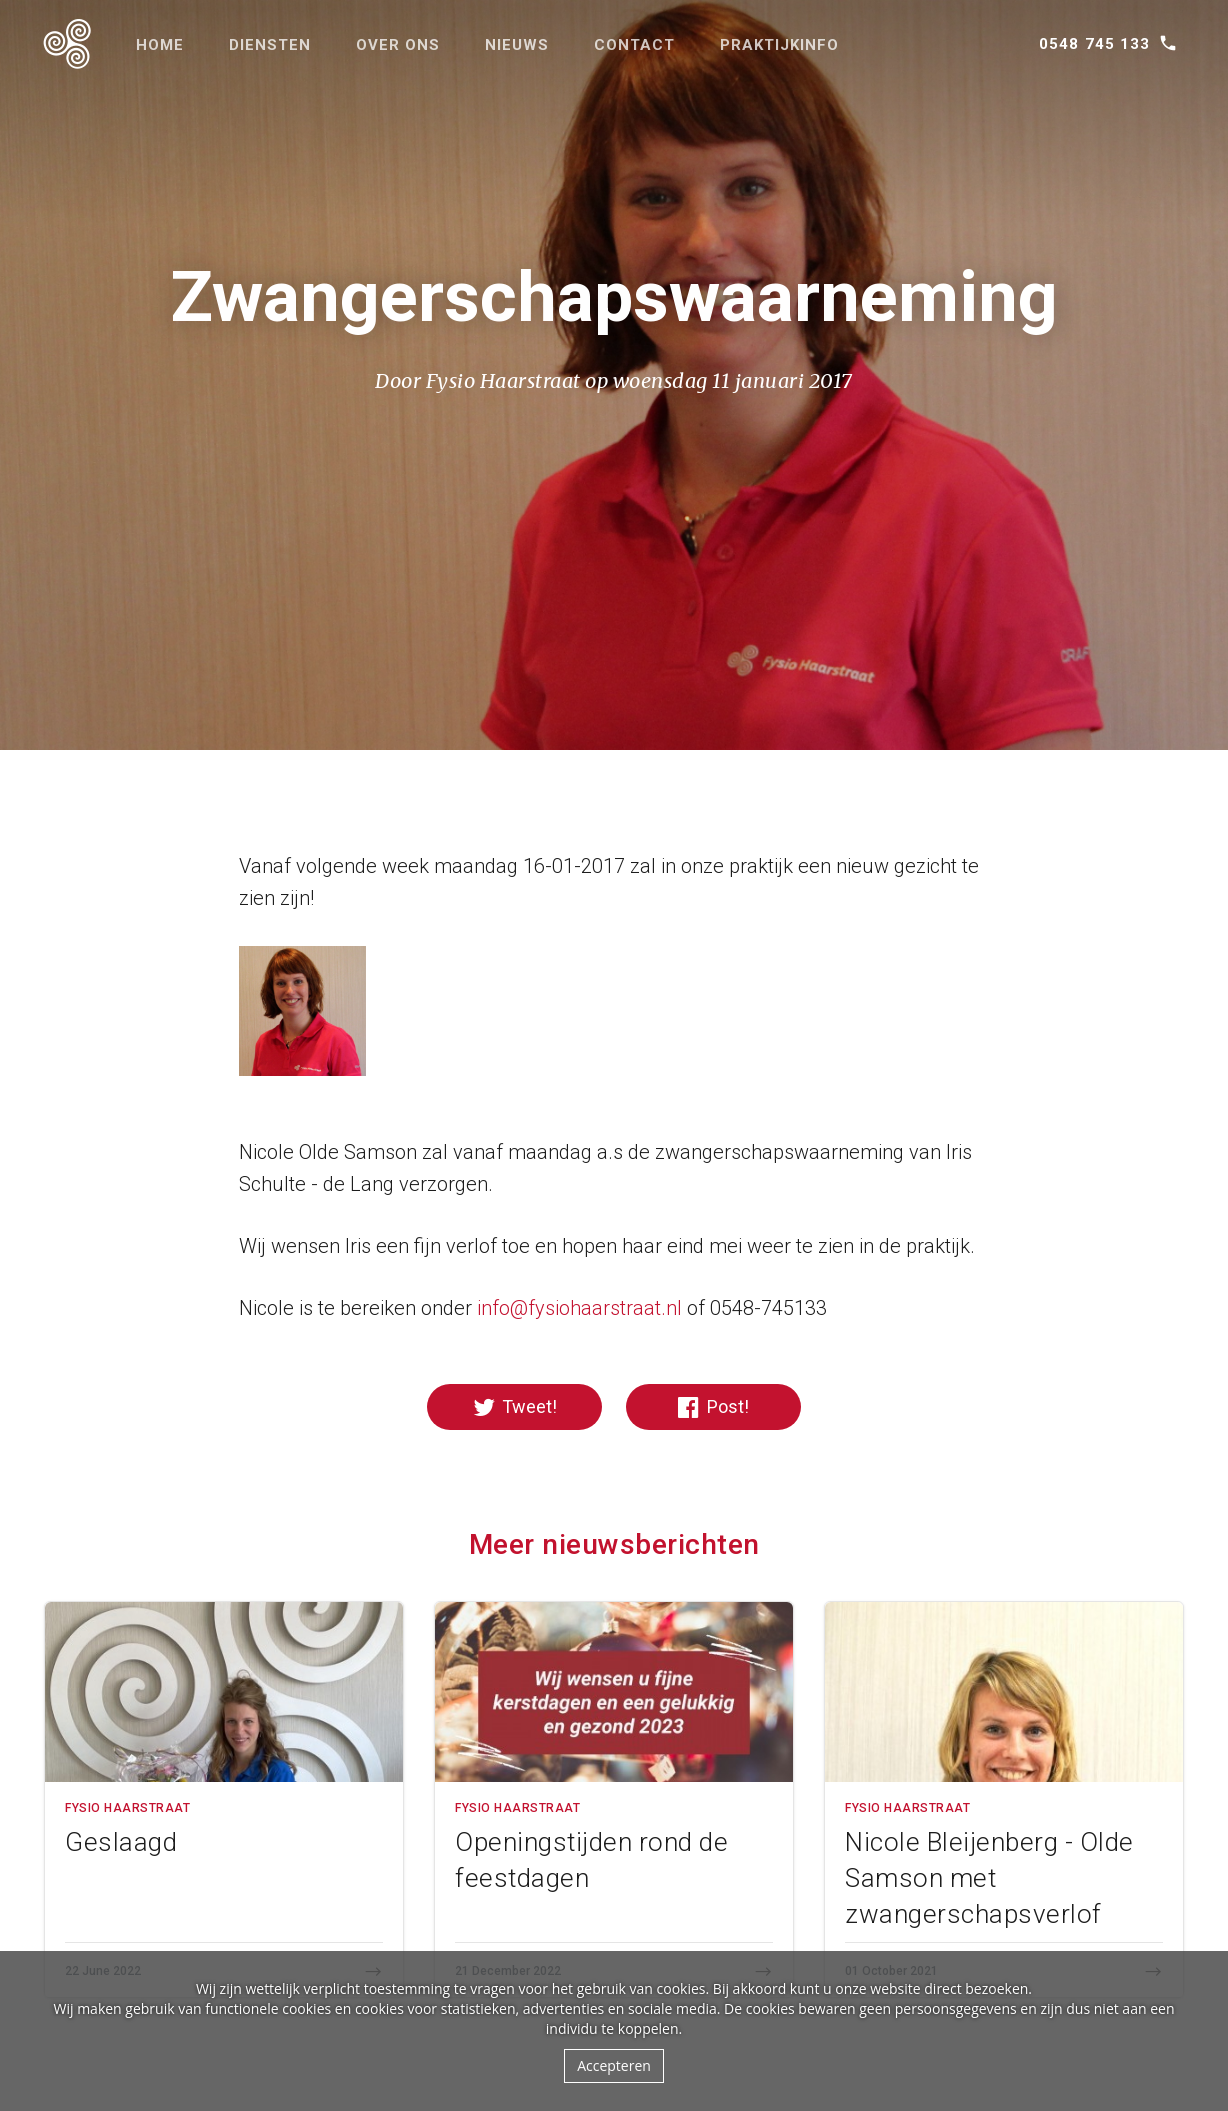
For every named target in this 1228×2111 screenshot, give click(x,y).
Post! (713, 1407)
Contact (634, 45)
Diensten (270, 45)
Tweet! (515, 1407)
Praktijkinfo (779, 45)
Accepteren (614, 2065)
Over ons (398, 45)
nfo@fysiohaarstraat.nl (581, 1308)
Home (160, 45)
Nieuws (517, 45)
